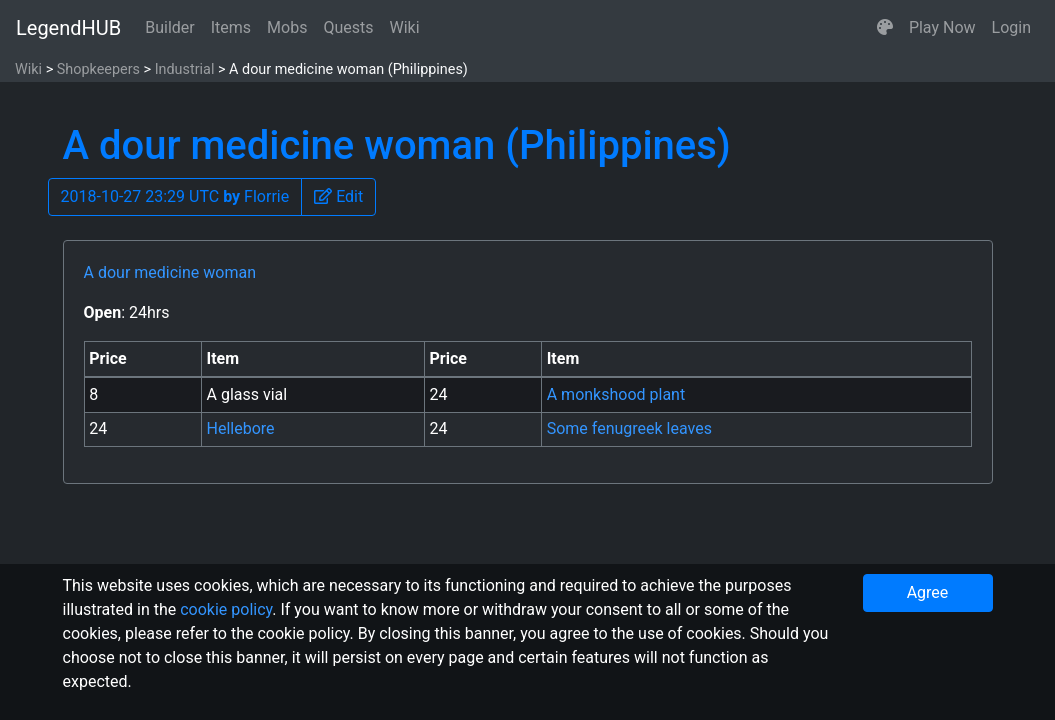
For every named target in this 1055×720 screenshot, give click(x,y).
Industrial (185, 69)
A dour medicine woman (170, 272)
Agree (928, 592)
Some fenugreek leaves (629, 428)
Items (231, 27)
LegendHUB (68, 28)
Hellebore (241, 428)
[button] (885, 28)
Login (1011, 27)
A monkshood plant (616, 394)
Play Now (942, 27)
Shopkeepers (98, 69)
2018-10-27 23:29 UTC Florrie (175, 196)
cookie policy (226, 609)
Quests (348, 27)
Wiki (405, 27)
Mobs (287, 27)
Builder (170, 27)
